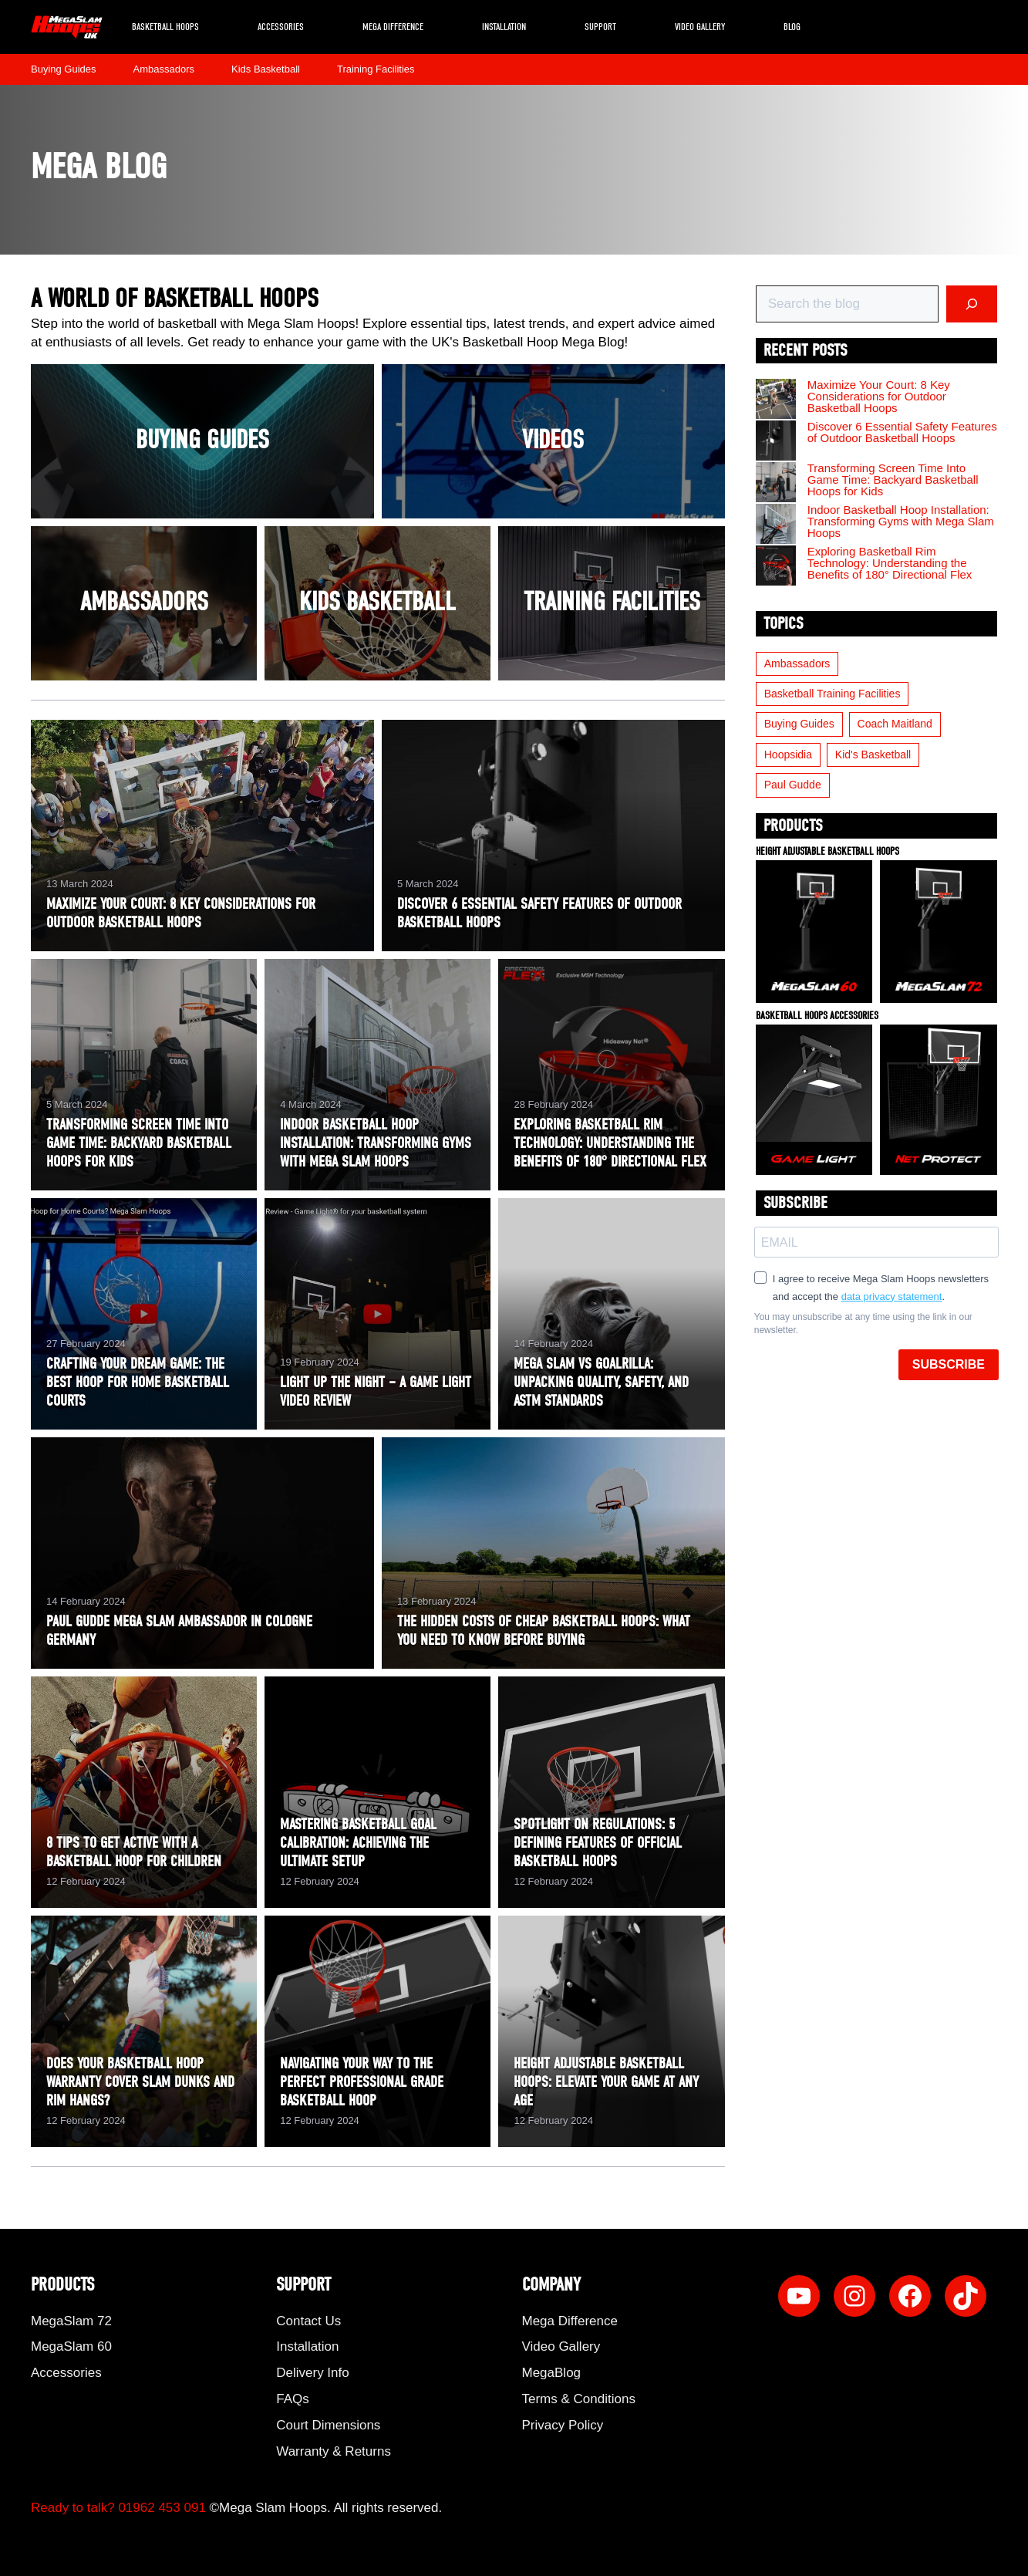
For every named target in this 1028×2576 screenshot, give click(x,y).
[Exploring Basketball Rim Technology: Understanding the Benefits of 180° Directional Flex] (776, 566)
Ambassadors (163, 69)
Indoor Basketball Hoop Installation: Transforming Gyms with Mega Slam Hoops (900, 521)
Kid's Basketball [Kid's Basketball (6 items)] (873, 754)
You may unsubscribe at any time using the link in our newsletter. (863, 1323)
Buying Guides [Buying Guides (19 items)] (799, 723)
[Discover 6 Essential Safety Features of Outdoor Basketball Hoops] (776, 441)
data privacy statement (891, 1296)
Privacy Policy (563, 2425)
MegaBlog (551, 2372)
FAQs (292, 2399)
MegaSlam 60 (71, 2346)
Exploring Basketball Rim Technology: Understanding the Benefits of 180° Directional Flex (889, 563)
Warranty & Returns (333, 2451)
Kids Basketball (265, 69)
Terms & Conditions (578, 2399)
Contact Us (308, 2321)
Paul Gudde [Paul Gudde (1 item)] (792, 784)
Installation (504, 26)
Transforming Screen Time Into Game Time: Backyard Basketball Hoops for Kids (893, 479)
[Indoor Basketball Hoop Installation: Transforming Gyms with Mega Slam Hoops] (776, 524)
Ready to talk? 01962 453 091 (118, 2507)
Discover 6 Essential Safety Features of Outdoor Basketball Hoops (902, 432)
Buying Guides (63, 69)
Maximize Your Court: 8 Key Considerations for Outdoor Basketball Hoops (878, 396)
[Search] (971, 303)
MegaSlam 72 (71, 2321)
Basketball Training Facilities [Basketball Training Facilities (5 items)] (832, 693)
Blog (792, 26)
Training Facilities (376, 69)
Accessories (281, 26)
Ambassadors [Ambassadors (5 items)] (797, 663)
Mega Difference (392, 26)
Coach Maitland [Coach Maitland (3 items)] (895, 723)
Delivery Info (312, 2372)
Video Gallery (700, 26)
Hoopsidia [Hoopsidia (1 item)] (788, 754)
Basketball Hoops (165, 26)
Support (600, 26)
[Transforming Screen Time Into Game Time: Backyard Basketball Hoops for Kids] (776, 483)
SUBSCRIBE (948, 1364)
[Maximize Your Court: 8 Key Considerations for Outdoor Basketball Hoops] (776, 399)
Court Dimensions (328, 2425)
